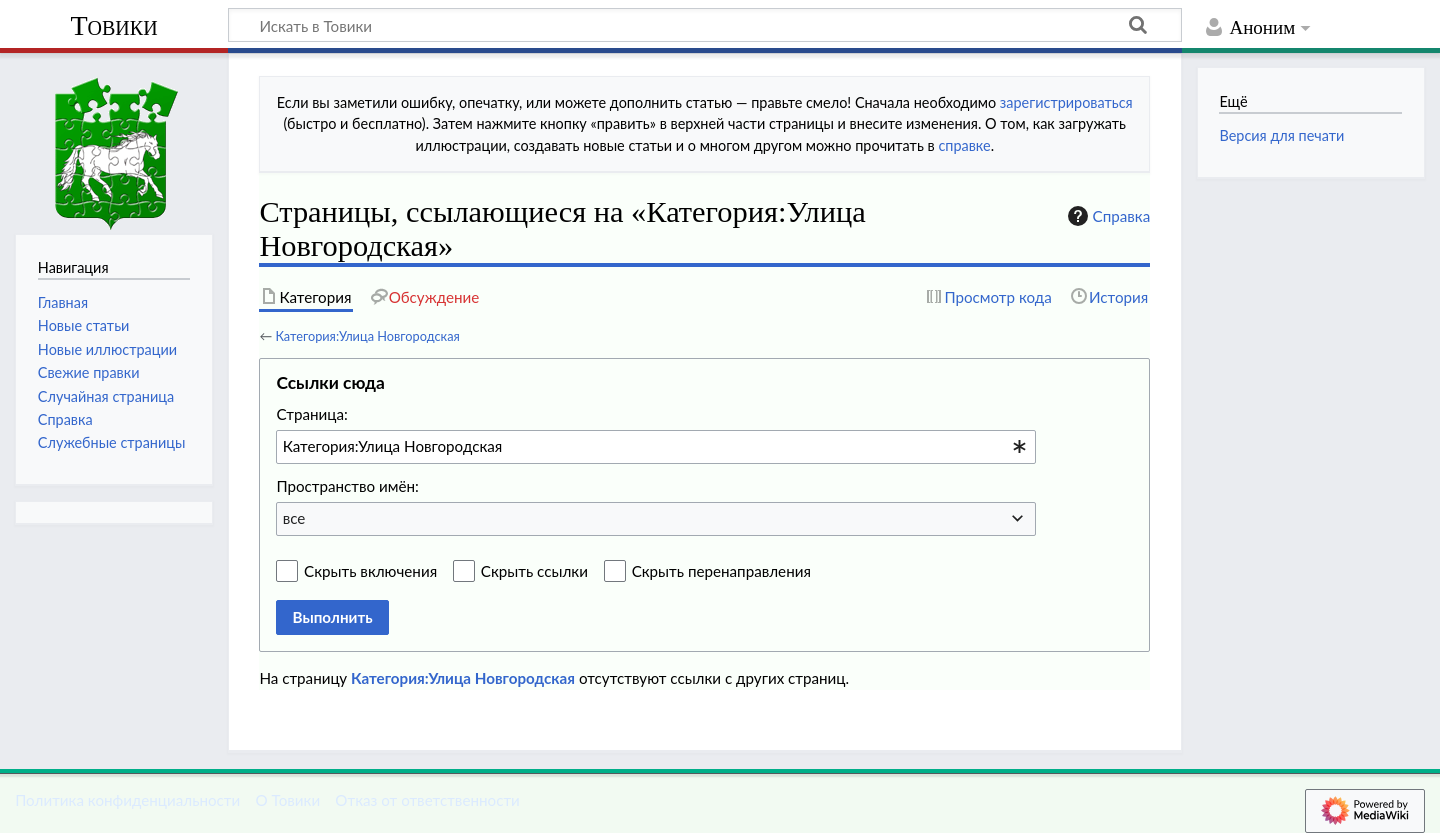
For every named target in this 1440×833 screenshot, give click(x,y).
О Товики (287, 800)
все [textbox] (294, 518)
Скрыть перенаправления (721, 571)
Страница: (311, 414)
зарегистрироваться (1066, 102)
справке (964, 145)
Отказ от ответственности (427, 800)
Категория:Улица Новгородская (367, 336)
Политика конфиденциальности (127, 800)
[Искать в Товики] (705, 25)
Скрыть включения (370, 571)
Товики (113, 25)
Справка (1107, 216)
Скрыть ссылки (534, 571)
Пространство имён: (347, 486)
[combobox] (656, 447)
